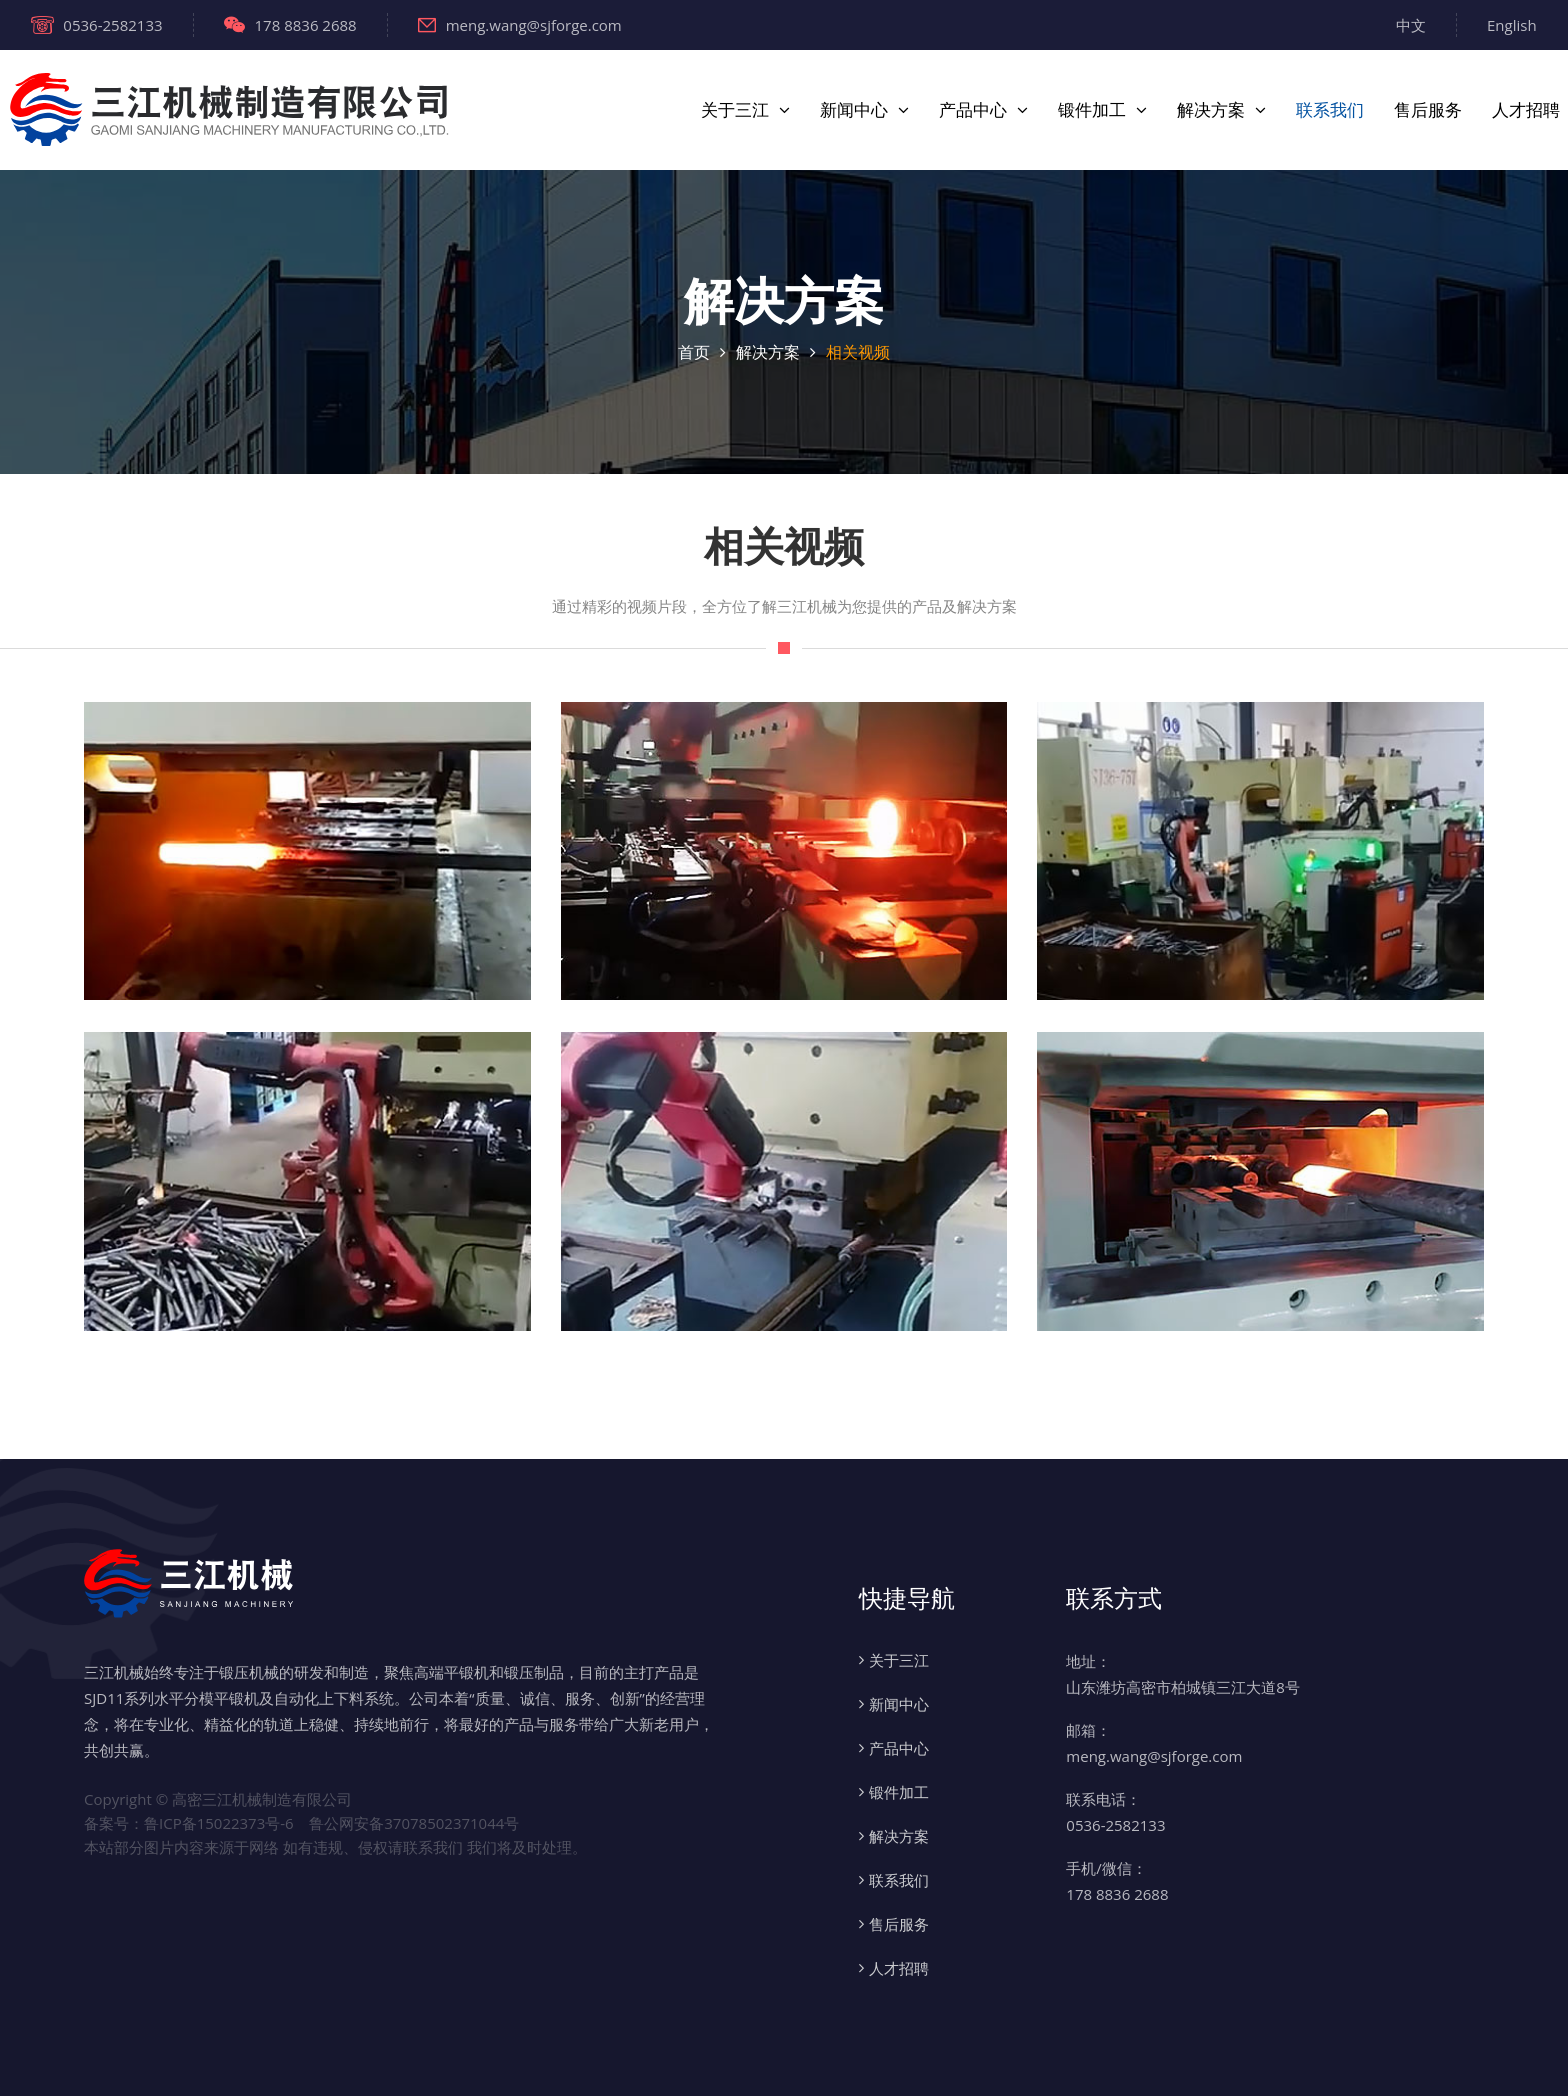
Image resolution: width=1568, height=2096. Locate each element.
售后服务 (1428, 110)
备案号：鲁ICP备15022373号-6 (189, 1823)
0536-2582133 (96, 25)
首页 (694, 352)
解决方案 (1211, 110)
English (1512, 25)
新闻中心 (854, 110)
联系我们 (1330, 110)
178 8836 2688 (290, 25)
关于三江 (735, 110)
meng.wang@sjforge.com (520, 25)
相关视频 (858, 352)
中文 (1411, 25)
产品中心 (973, 110)
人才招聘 (1526, 110)
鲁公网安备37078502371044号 (414, 1823)
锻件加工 (1092, 110)
